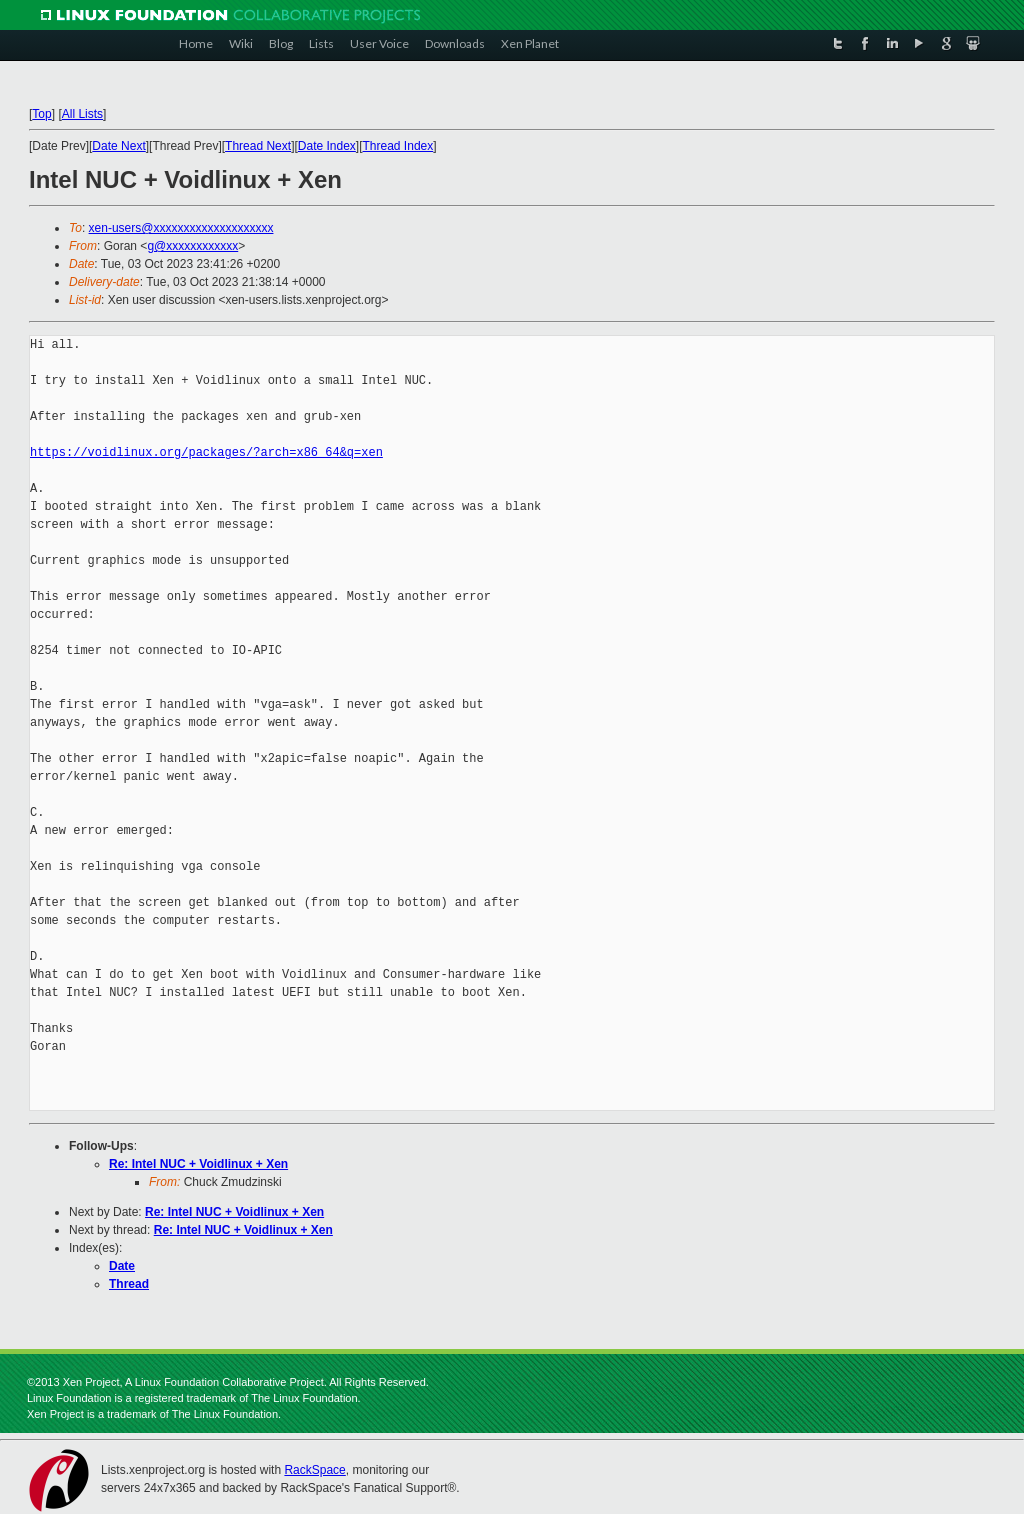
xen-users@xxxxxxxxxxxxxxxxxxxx (181, 228)
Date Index (327, 146)
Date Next (118, 146)
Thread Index (398, 146)
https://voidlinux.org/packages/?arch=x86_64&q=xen (206, 452)
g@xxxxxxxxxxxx (192, 246)
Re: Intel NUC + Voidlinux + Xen (198, 1164)
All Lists (82, 114)
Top (41, 114)
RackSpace (314, 1470)
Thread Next (258, 146)
